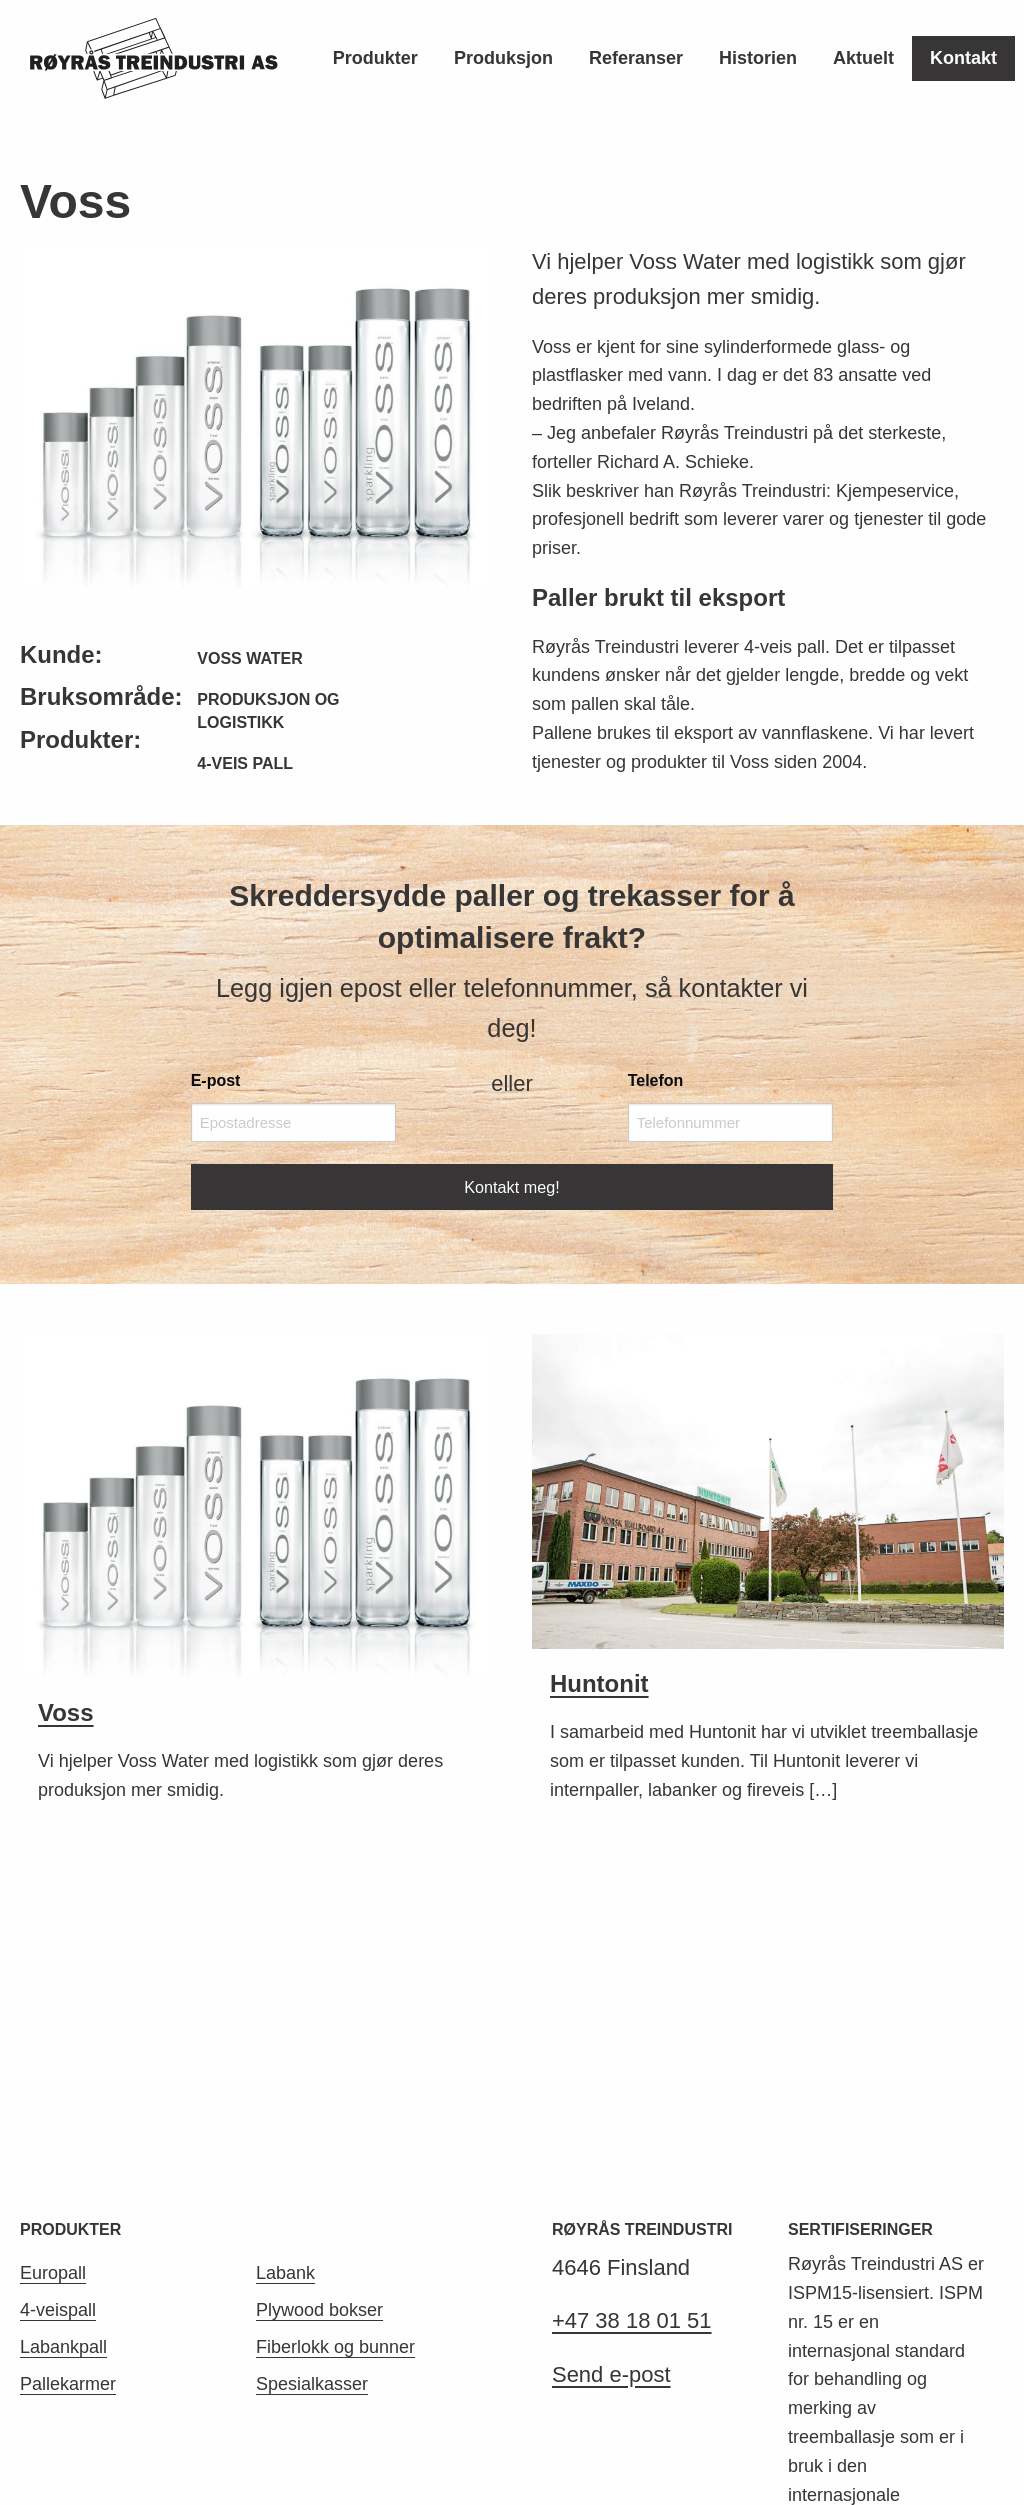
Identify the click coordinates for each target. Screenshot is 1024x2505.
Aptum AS (419, 2443)
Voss (66, 1712)
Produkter (375, 58)
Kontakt (963, 58)
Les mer (820, 2282)
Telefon (656, 1080)
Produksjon (503, 58)
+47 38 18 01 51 (632, 2033)
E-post (216, 1080)
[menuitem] (375, 58)
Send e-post (611, 2086)
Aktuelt (863, 58)
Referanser (636, 58)
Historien (758, 58)
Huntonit (599, 1683)
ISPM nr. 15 (866, 2339)
